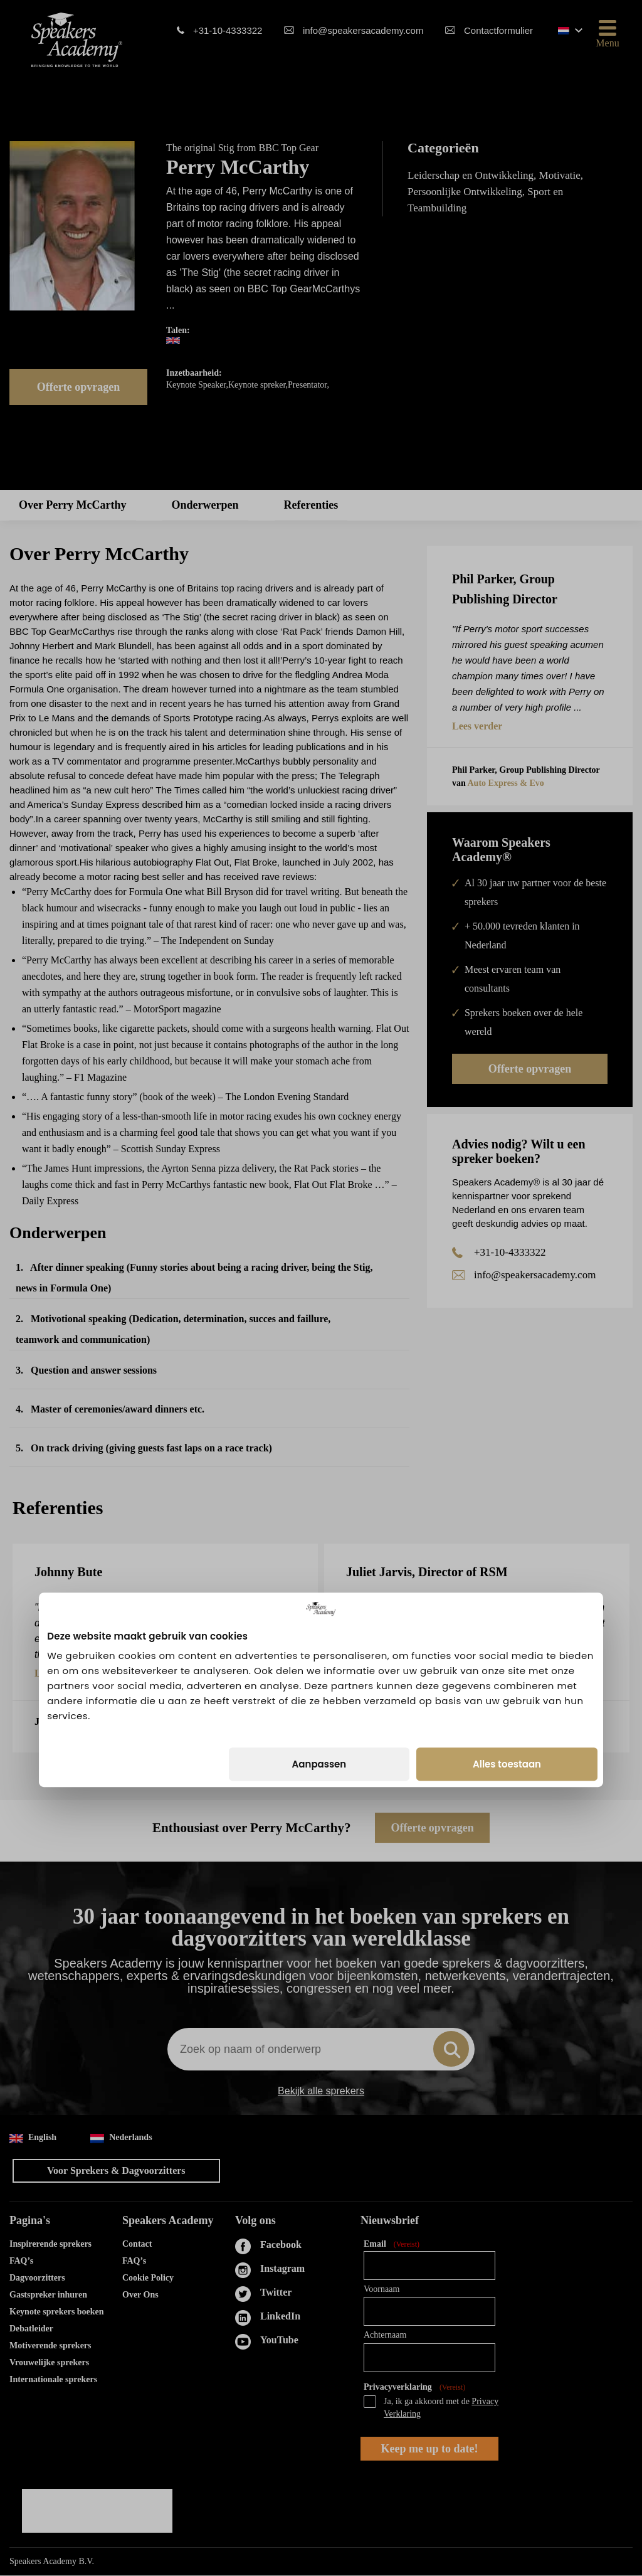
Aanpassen (319, 1362)
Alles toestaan (507, 1362)
